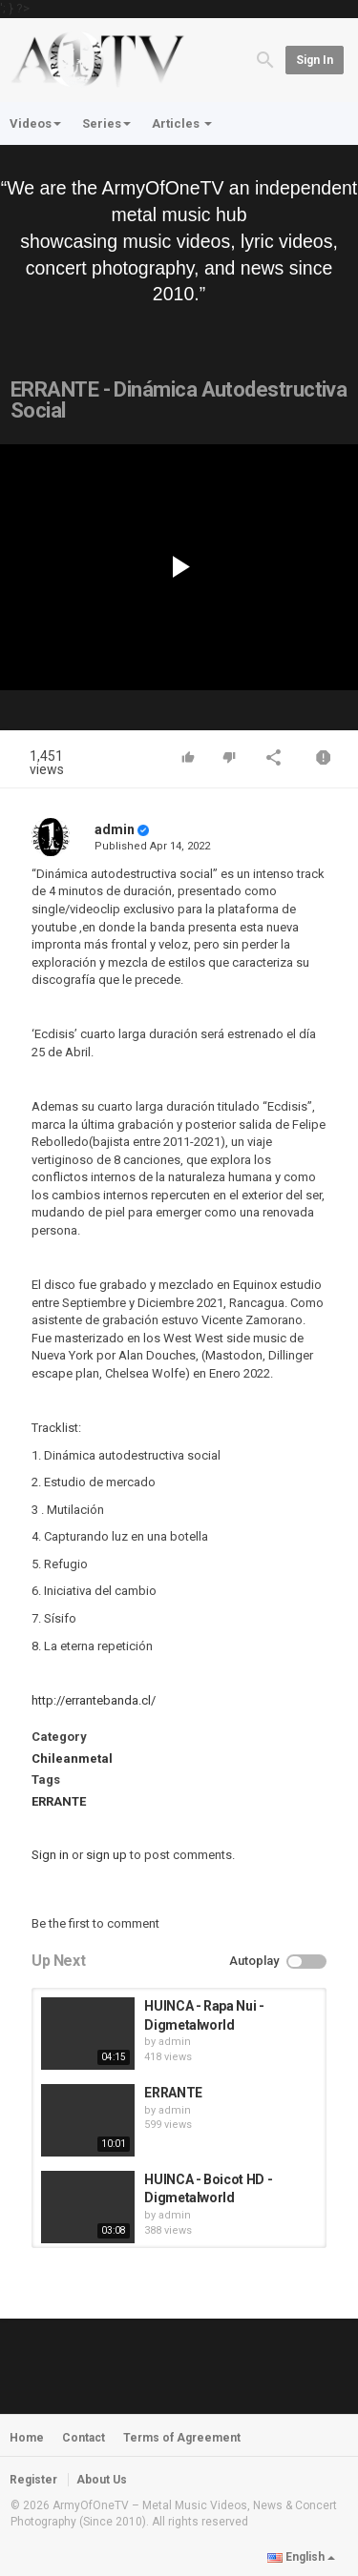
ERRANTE (59, 1801)
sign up (106, 1855)
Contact (83, 2437)
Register (33, 2479)
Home (27, 2437)
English (301, 2557)
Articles (182, 123)
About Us (101, 2479)
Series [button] (106, 123)
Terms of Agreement (182, 2437)
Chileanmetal (72, 1758)
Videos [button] (35, 123)
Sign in (314, 60)
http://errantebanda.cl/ (94, 1700)
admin (115, 829)
